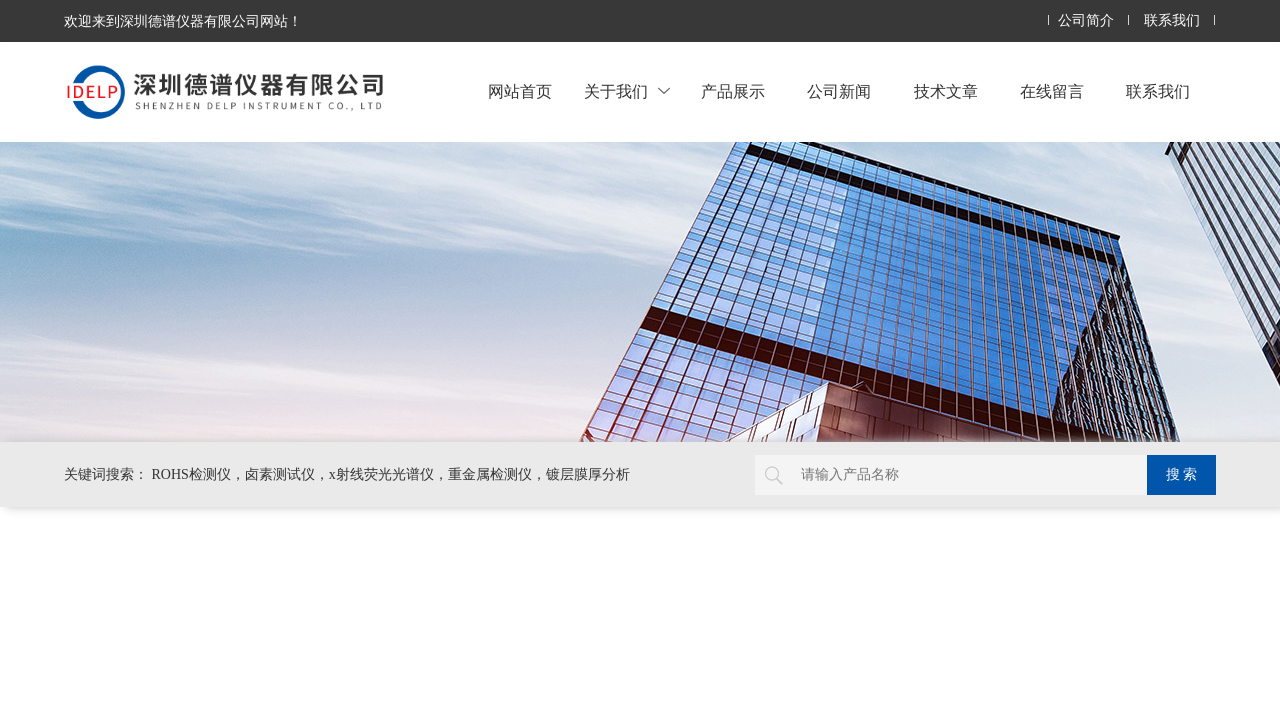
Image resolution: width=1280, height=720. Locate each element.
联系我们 (1172, 20)
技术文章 (946, 91)
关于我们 (627, 91)
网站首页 (520, 91)
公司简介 (1086, 20)
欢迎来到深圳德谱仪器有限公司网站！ (183, 21)
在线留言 (1052, 91)
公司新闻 (839, 91)
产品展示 (733, 91)
